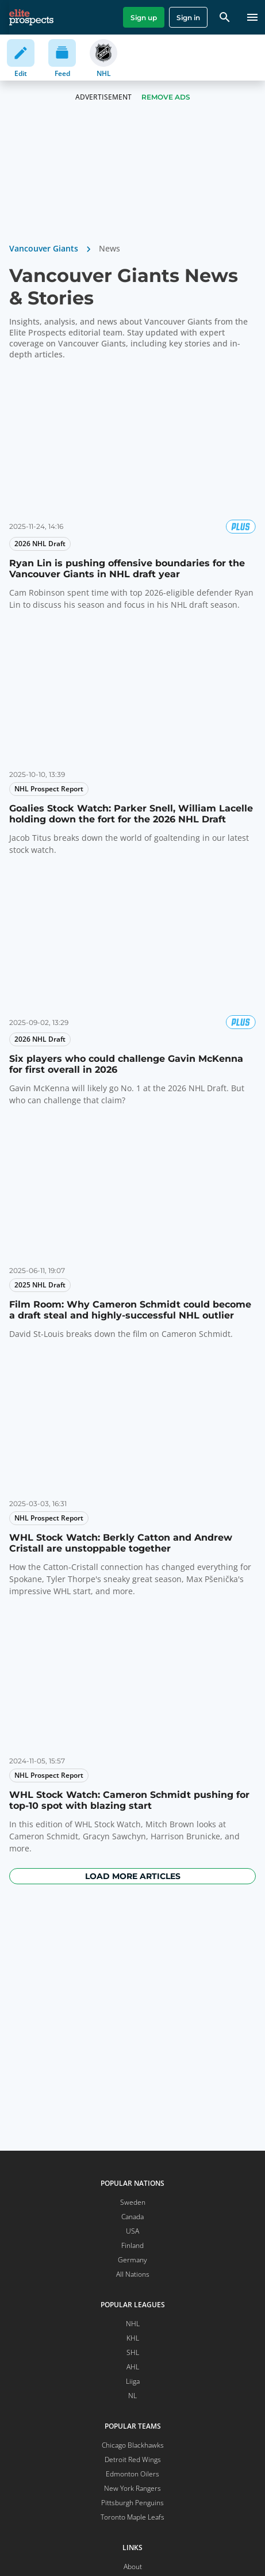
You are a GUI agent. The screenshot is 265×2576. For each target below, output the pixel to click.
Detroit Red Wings (133, 2459)
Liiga (133, 2381)
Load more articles (132, 1876)
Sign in (188, 17)
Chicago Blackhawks (133, 2445)
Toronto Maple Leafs (132, 2517)
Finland (132, 2245)
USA (132, 2231)
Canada (132, 2216)
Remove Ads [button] (165, 97)
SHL (132, 2352)
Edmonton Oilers (132, 2474)
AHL (132, 2367)
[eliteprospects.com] (31, 17)
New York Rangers (132, 2488)
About (133, 2566)
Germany (132, 2260)
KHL (132, 2338)
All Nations (132, 2274)
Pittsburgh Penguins (132, 2503)
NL (132, 2395)
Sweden (132, 2202)
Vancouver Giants (43, 248)
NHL (133, 2324)
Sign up (143, 17)
